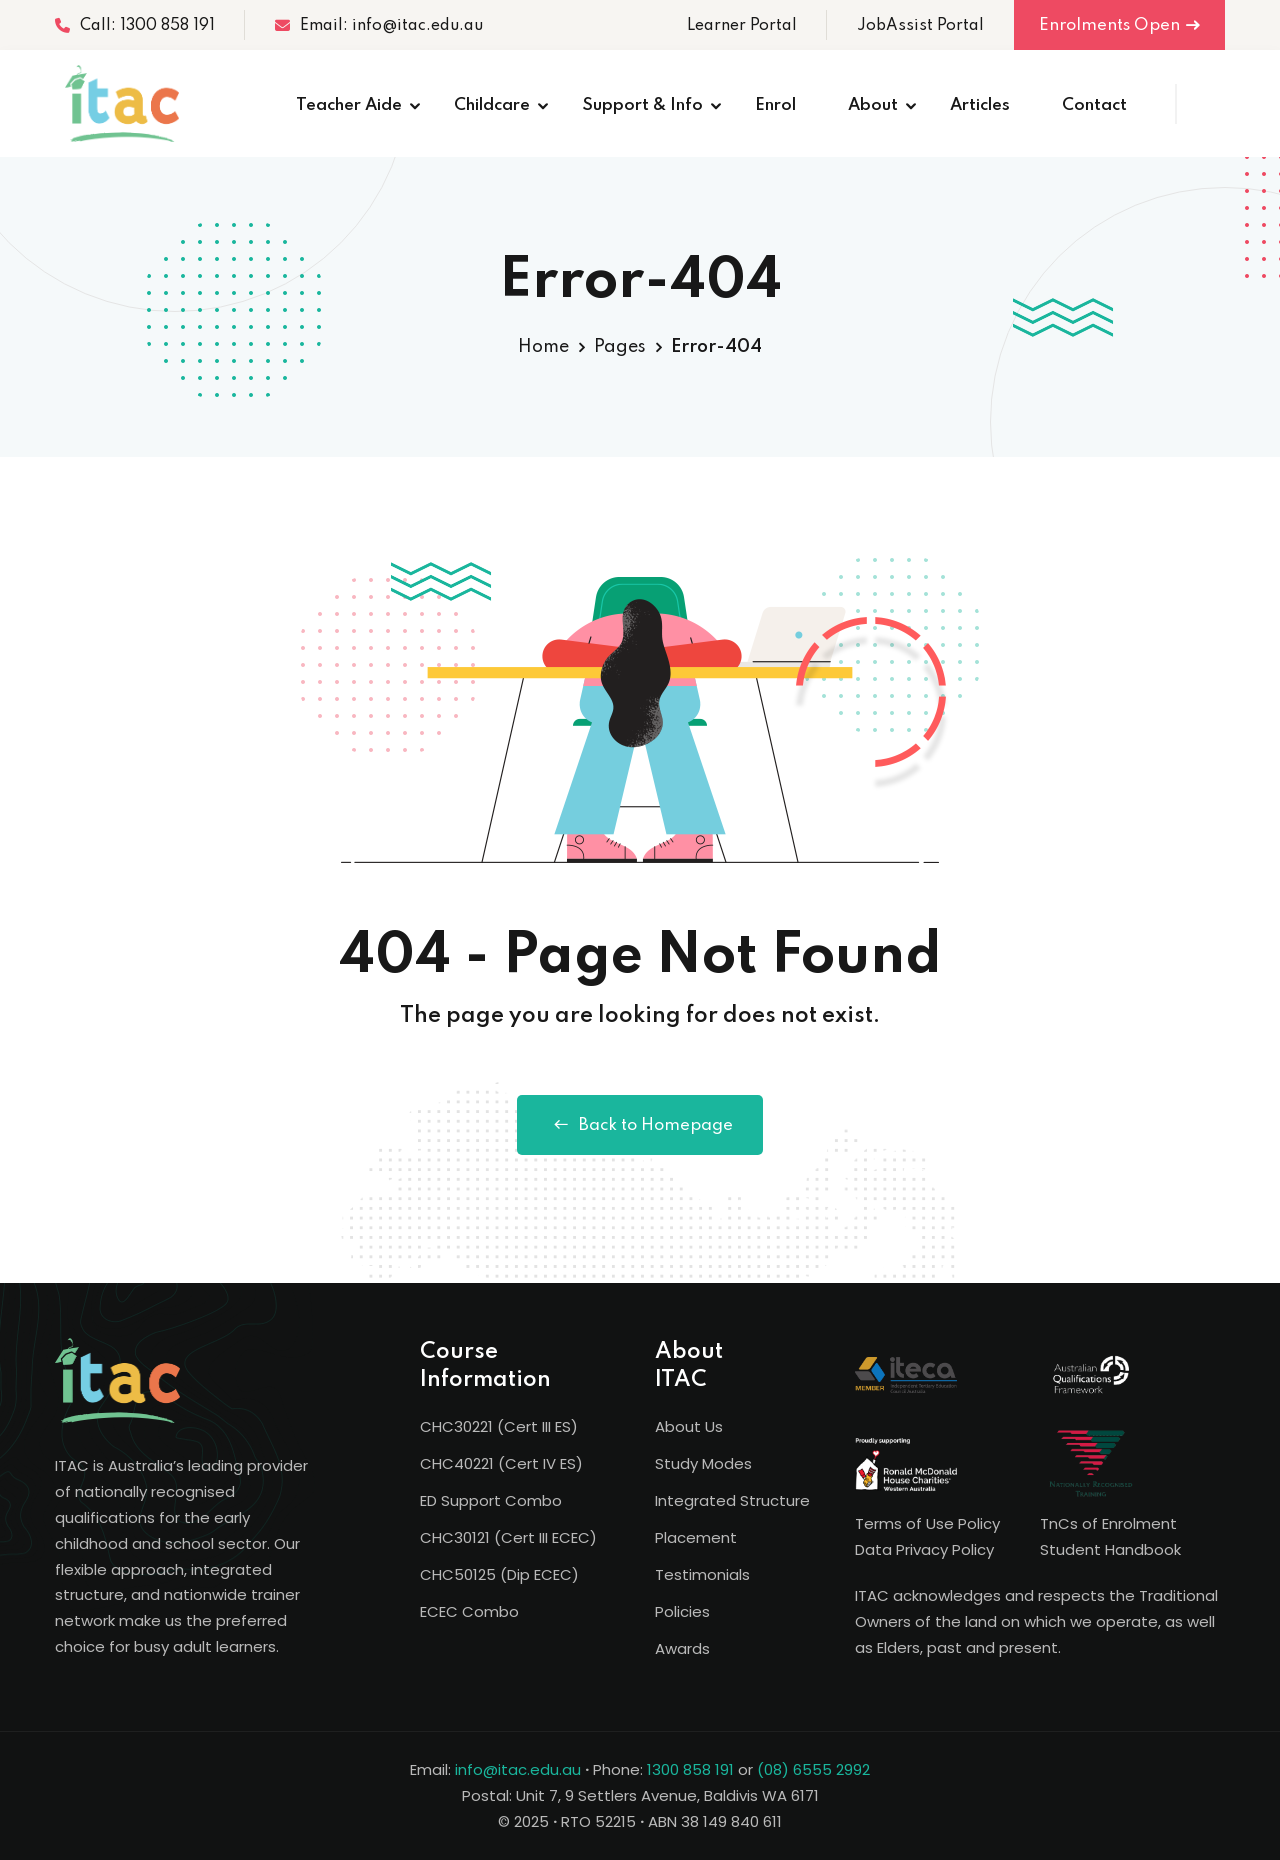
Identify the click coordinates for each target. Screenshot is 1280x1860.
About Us (689, 1426)
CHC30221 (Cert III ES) (499, 1426)
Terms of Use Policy (927, 1523)
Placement (696, 1537)
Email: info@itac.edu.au (379, 26)
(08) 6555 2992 (813, 1769)
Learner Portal (742, 26)
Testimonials (702, 1574)
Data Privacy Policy (924, 1549)
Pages (620, 347)
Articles (980, 105)
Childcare (492, 105)
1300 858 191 (690, 1769)
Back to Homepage (640, 1125)
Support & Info (642, 105)
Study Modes (703, 1463)
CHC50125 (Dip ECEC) (499, 1574)
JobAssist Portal (920, 26)
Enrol (775, 105)
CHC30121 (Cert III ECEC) (508, 1537)
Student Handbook (1110, 1549)
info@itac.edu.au (518, 1769)
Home (543, 347)
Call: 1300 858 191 (135, 26)
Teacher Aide (349, 105)
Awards (682, 1648)
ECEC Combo (469, 1611)
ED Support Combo (491, 1500)
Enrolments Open (1119, 25)
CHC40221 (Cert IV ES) (501, 1463)
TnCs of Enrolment (1108, 1523)
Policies (682, 1611)
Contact (1094, 105)
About (873, 105)
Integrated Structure (732, 1500)
